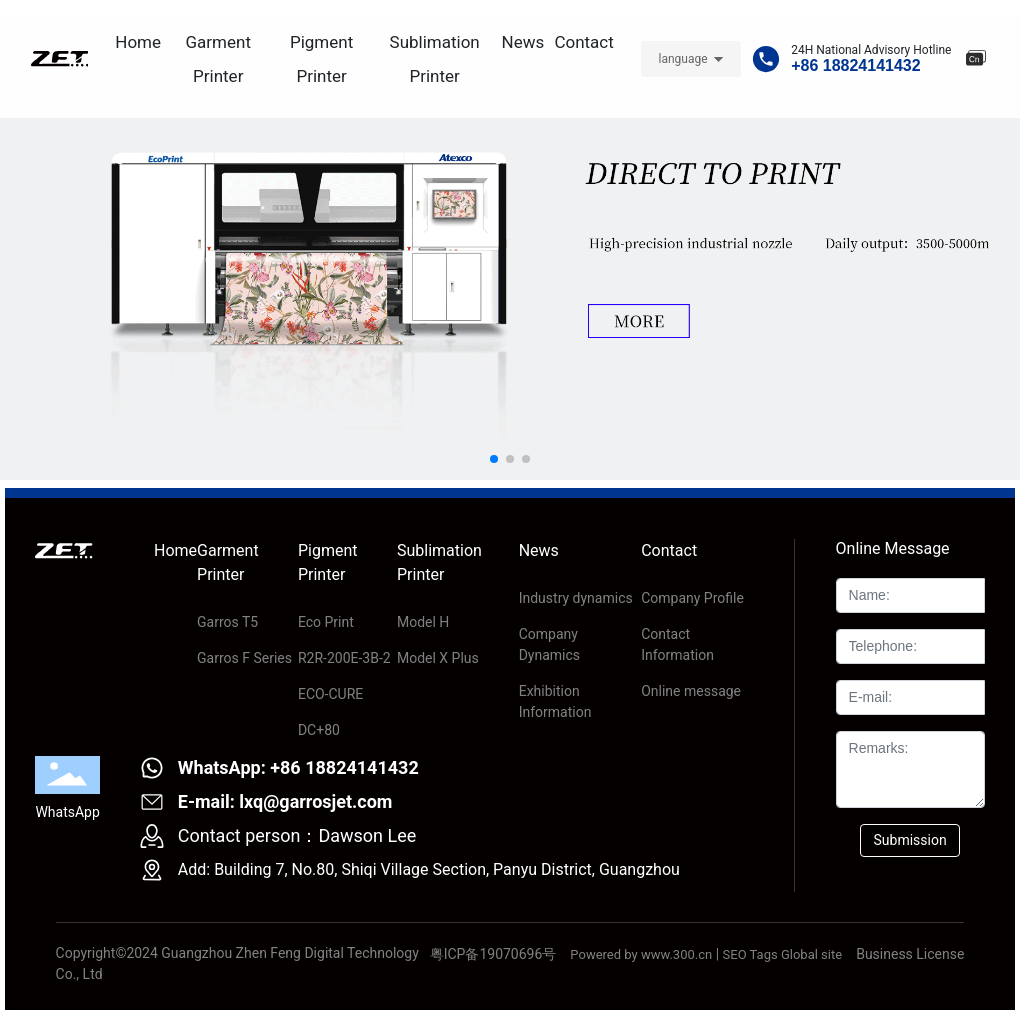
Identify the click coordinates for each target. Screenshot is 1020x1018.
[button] (494, 459)
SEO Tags (750, 954)
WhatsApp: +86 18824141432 (298, 767)
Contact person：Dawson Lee (297, 835)
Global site (811, 954)
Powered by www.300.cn (641, 954)
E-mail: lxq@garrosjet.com (285, 801)
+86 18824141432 (855, 65)
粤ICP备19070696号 (493, 954)
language (682, 59)
